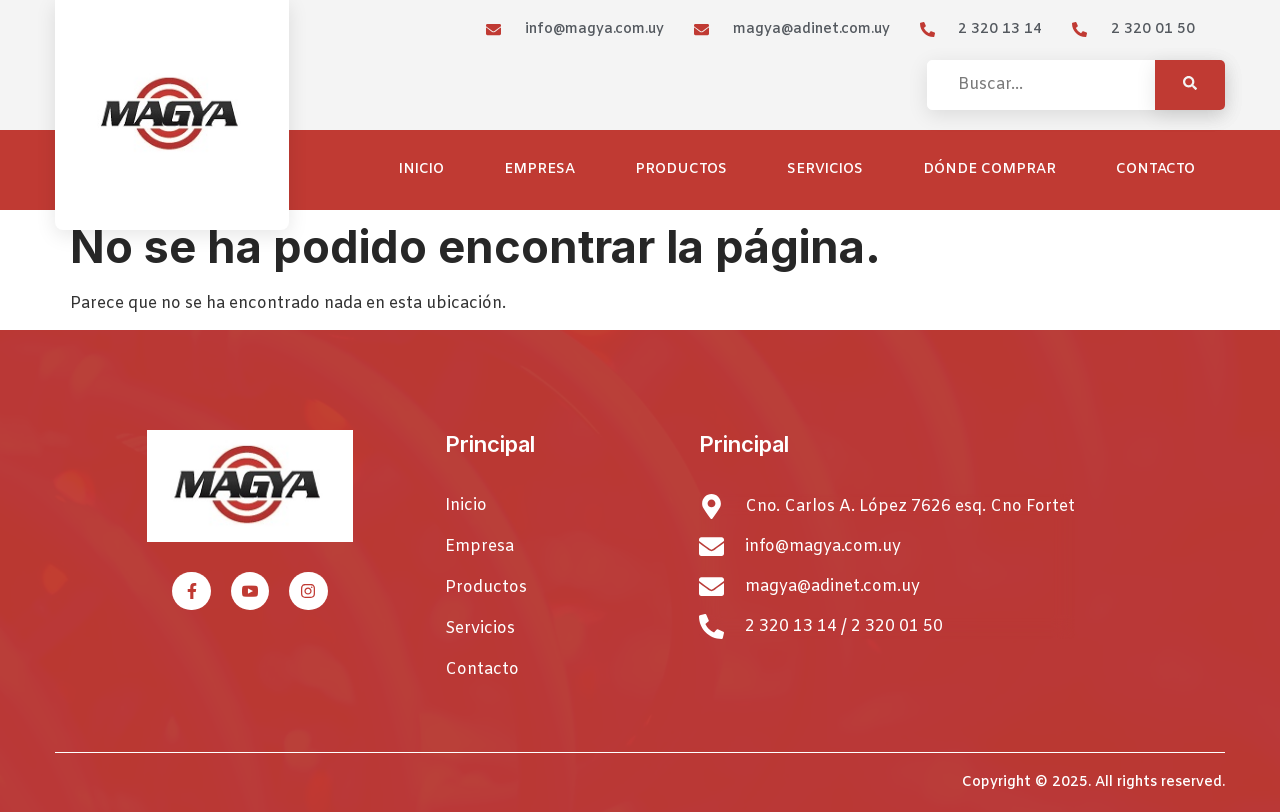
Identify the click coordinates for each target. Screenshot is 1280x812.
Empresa (539, 169)
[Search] (1190, 85)
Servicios (825, 169)
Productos (681, 169)
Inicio (421, 169)
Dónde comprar (989, 169)
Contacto (1155, 169)
